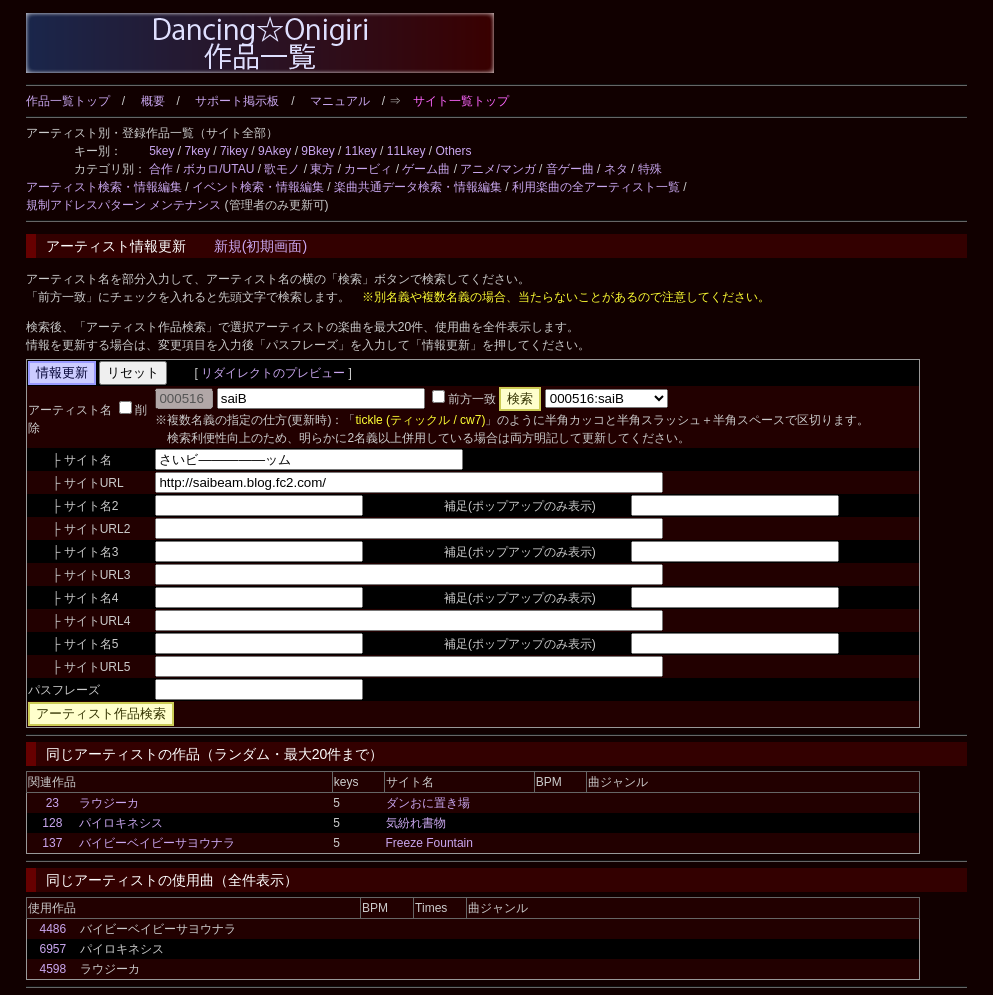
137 (52, 843)
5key (161, 151)
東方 (322, 169)
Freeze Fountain (429, 843)
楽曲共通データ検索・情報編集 (418, 187)
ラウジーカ (109, 803)
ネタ (616, 169)
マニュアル (340, 101)
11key (361, 151)
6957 (52, 949)
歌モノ (282, 169)
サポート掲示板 (237, 101)
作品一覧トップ (68, 101)
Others (453, 151)
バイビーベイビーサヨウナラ (157, 843)
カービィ (368, 169)
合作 (161, 169)
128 (52, 823)
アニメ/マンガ (497, 169)
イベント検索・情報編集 (258, 187)
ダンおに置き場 (428, 803)
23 (52, 803)
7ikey (234, 151)
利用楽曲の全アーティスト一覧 (596, 187)
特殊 (650, 169)
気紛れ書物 (416, 823)
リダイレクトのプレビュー (273, 373)
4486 (52, 929)
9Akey (274, 151)
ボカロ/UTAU (218, 169)
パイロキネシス (121, 823)
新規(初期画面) (260, 246)
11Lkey (406, 151)
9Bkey (317, 151)
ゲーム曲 (426, 169)
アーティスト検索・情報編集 (104, 187)
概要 (153, 101)
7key (197, 151)
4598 (52, 969)
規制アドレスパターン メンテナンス (123, 205)
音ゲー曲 (570, 169)
